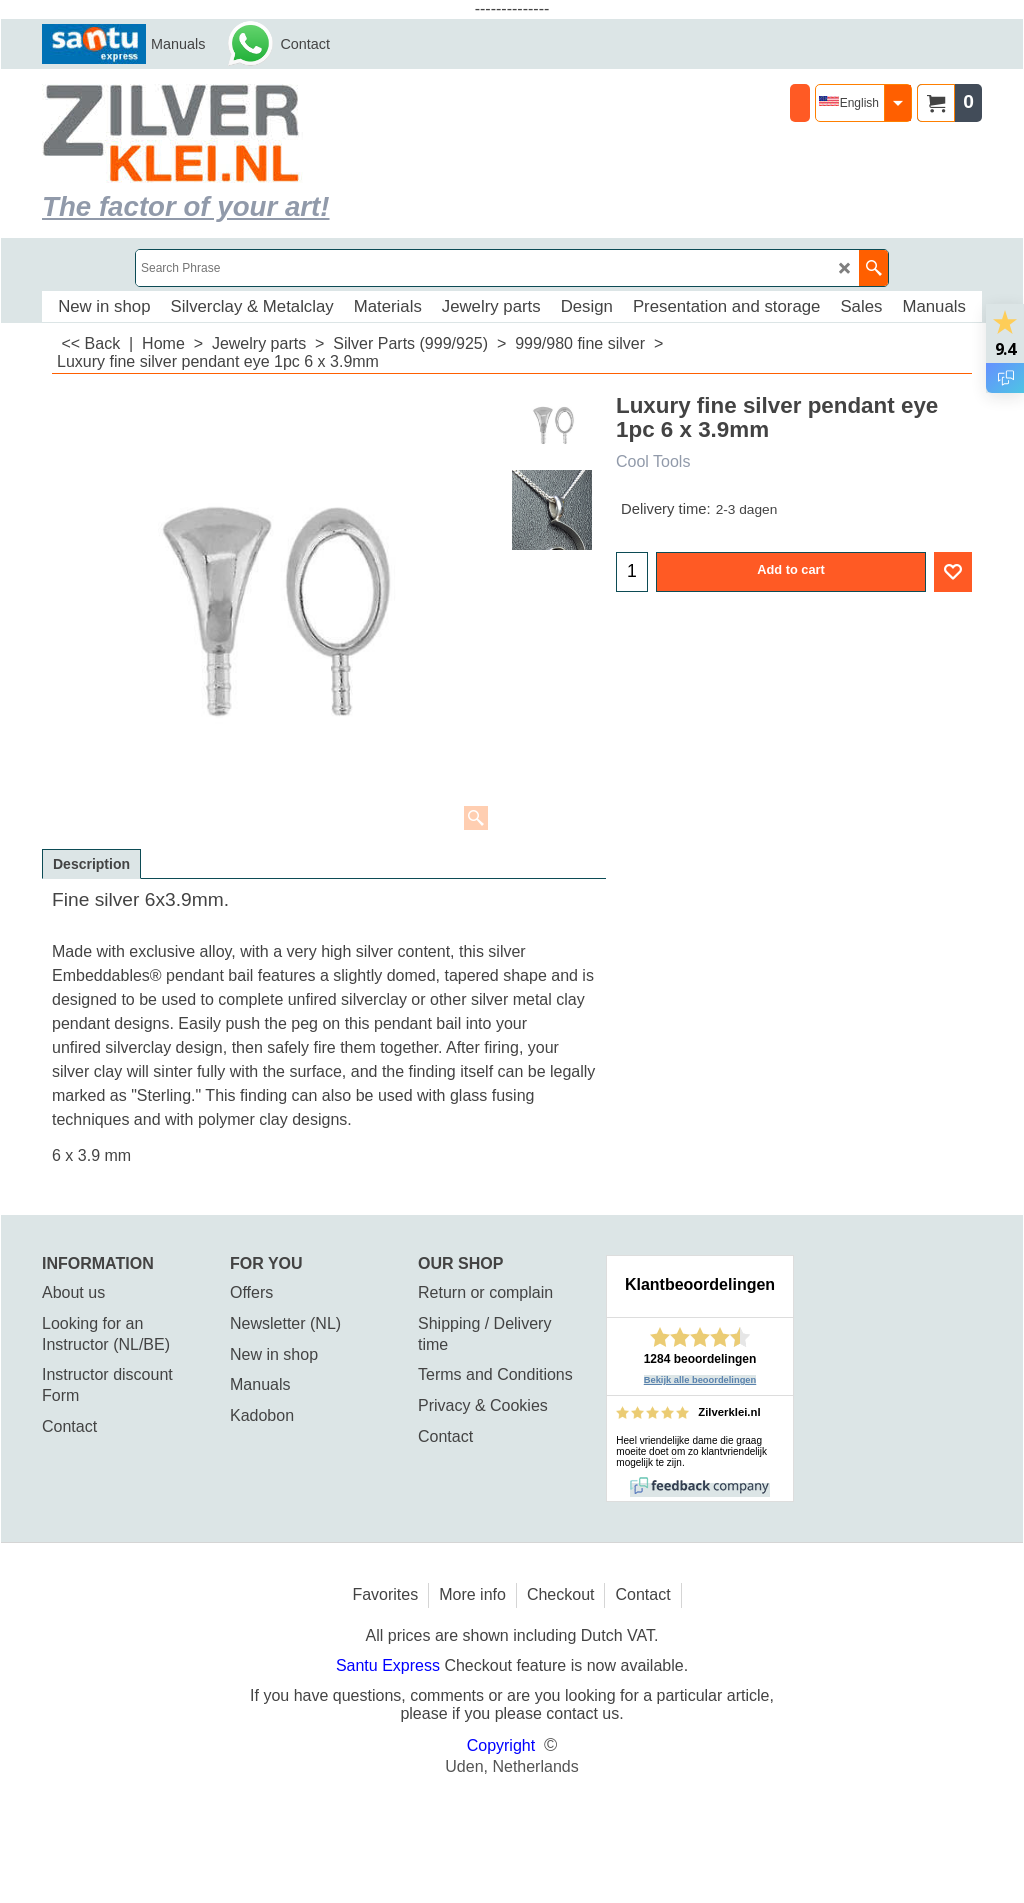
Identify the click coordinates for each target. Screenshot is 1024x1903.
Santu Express (390, 1665)
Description (91, 864)
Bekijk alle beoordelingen (700, 1380)
